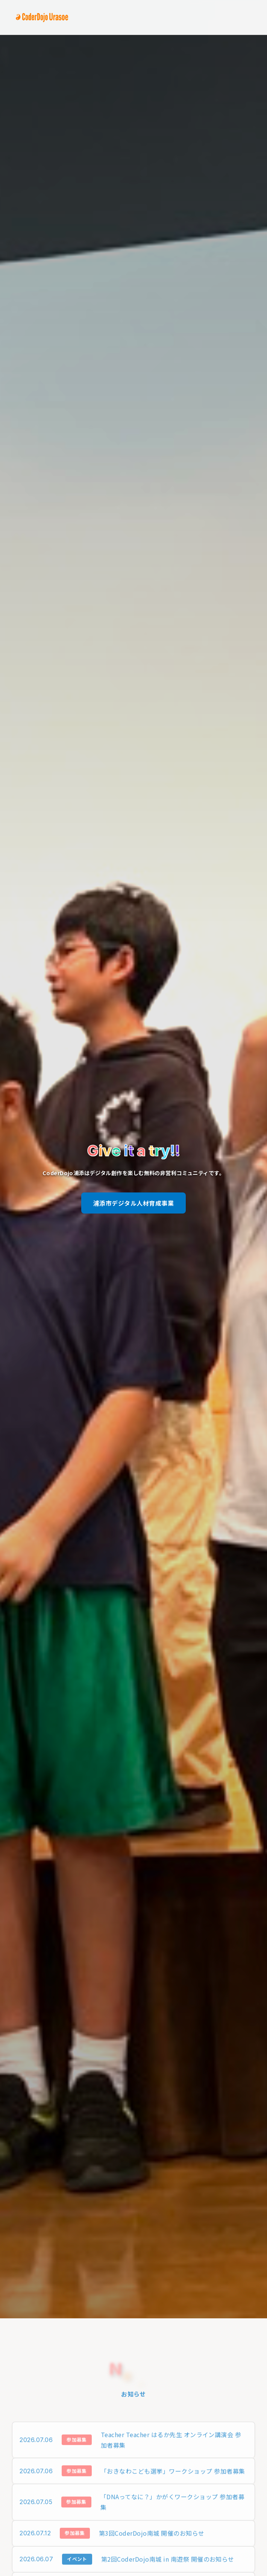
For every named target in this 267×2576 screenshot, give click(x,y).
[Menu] (249, 17)
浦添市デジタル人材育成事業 (133, 1203)
